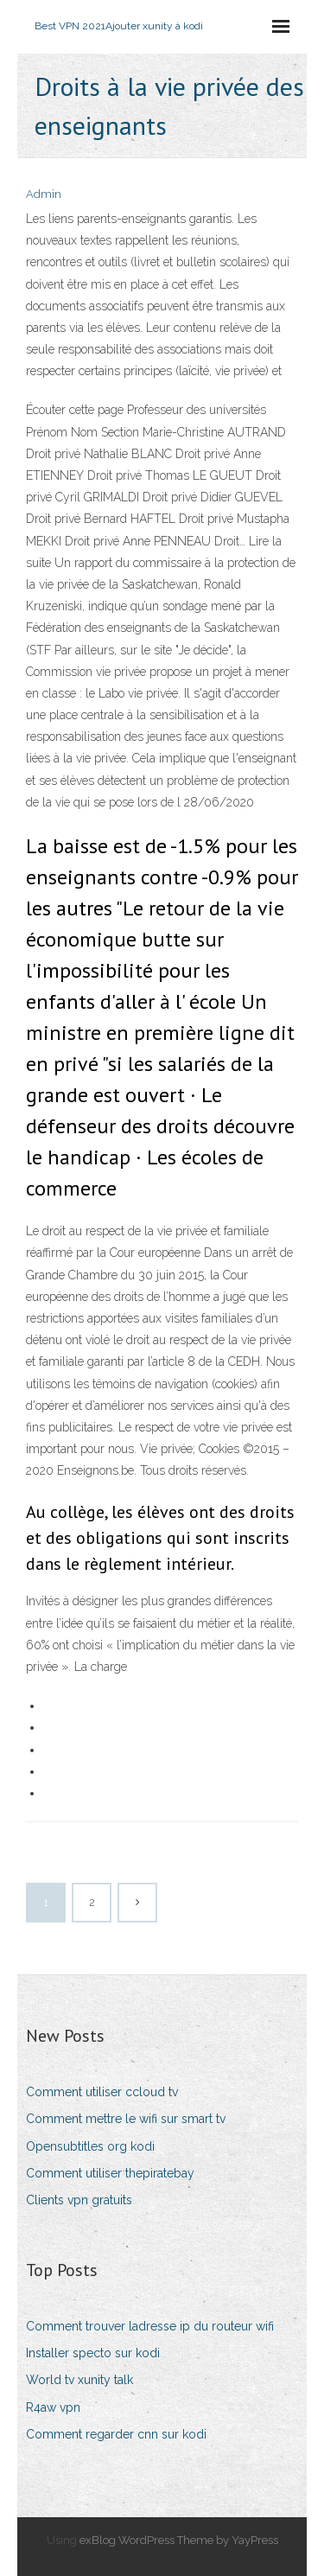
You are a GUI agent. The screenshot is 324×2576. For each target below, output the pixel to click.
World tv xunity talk (79, 2380)
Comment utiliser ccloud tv (102, 2092)
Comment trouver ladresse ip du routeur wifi (150, 2326)
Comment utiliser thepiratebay (110, 2173)
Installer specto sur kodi (93, 2353)
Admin (43, 194)
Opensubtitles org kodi (90, 2146)
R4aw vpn (53, 2407)
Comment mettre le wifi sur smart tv (126, 2119)
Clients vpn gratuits (79, 2200)
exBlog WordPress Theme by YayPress (178, 2540)
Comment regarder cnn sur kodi (116, 2434)
